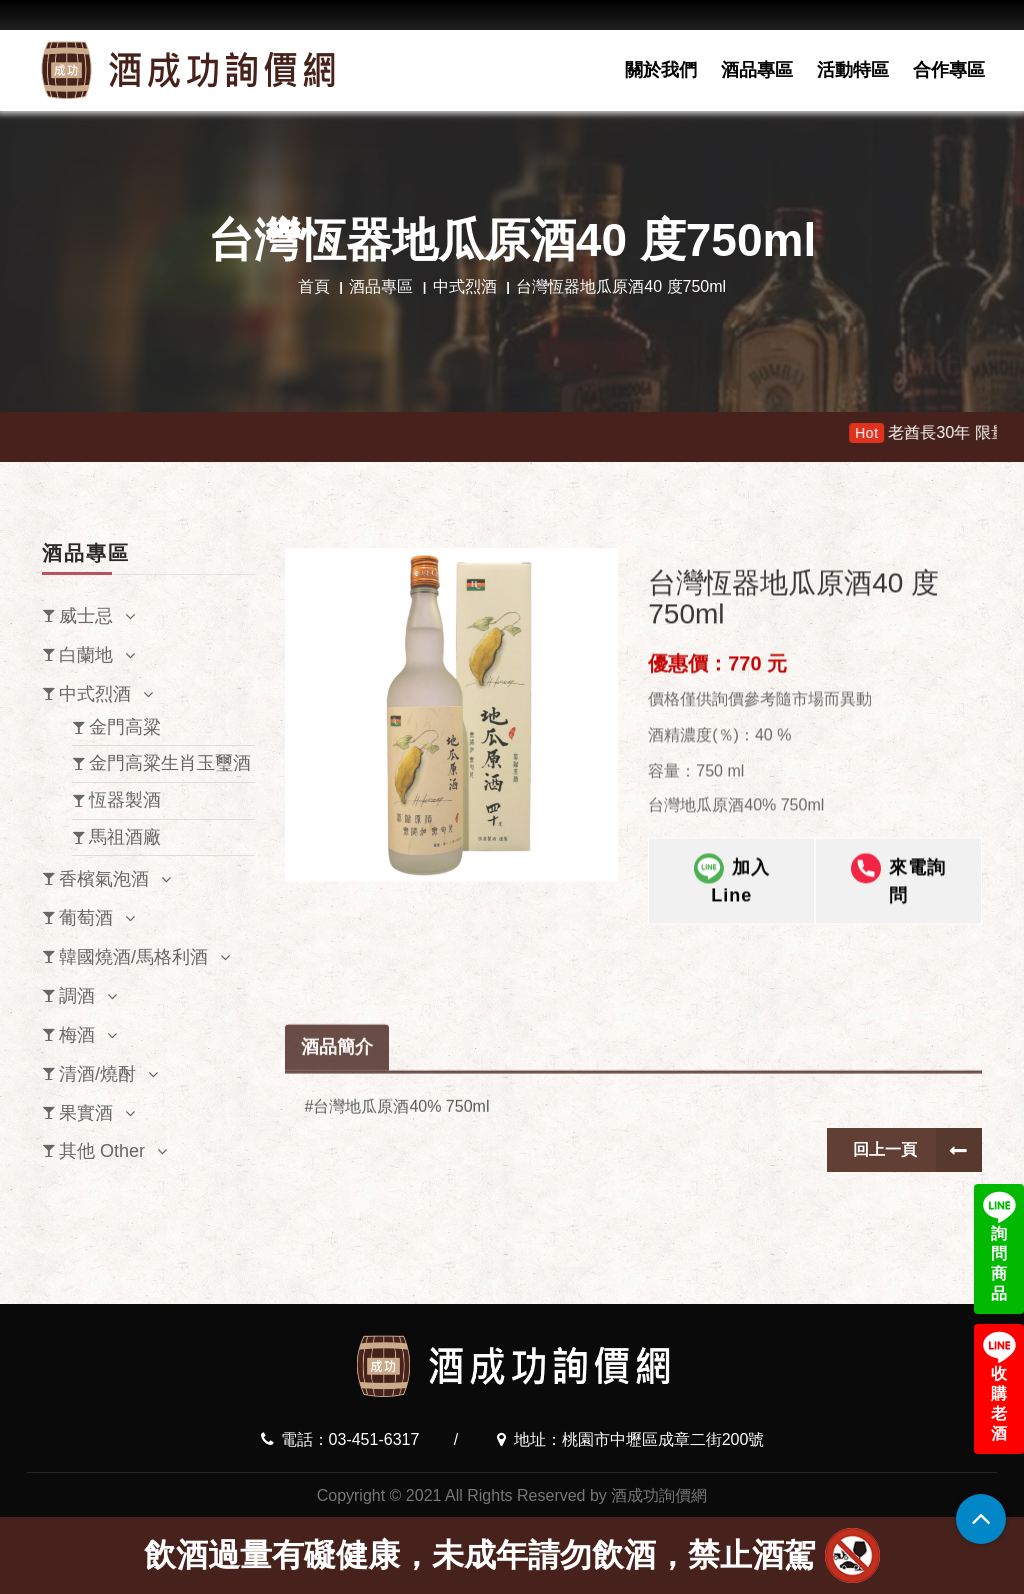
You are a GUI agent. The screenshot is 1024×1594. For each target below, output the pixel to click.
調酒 (77, 996)
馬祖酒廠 (125, 837)
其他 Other (102, 1151)
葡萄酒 (86, 918)
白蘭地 (86, 655)
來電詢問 (898, 970)
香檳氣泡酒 (104, 879)
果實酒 (86, 1113)
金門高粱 (125, 727)
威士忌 (86, 616)
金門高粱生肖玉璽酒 (170, 763)
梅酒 (77, 1035)
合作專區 (949, 70)
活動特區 (853, 70)
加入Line (732, 970)
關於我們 (661, 70)
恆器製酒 (125, 800)
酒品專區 (757, 70)
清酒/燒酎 (97, 1074)
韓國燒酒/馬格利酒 (133, 957)
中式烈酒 (465, 286)
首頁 (314, 286)
